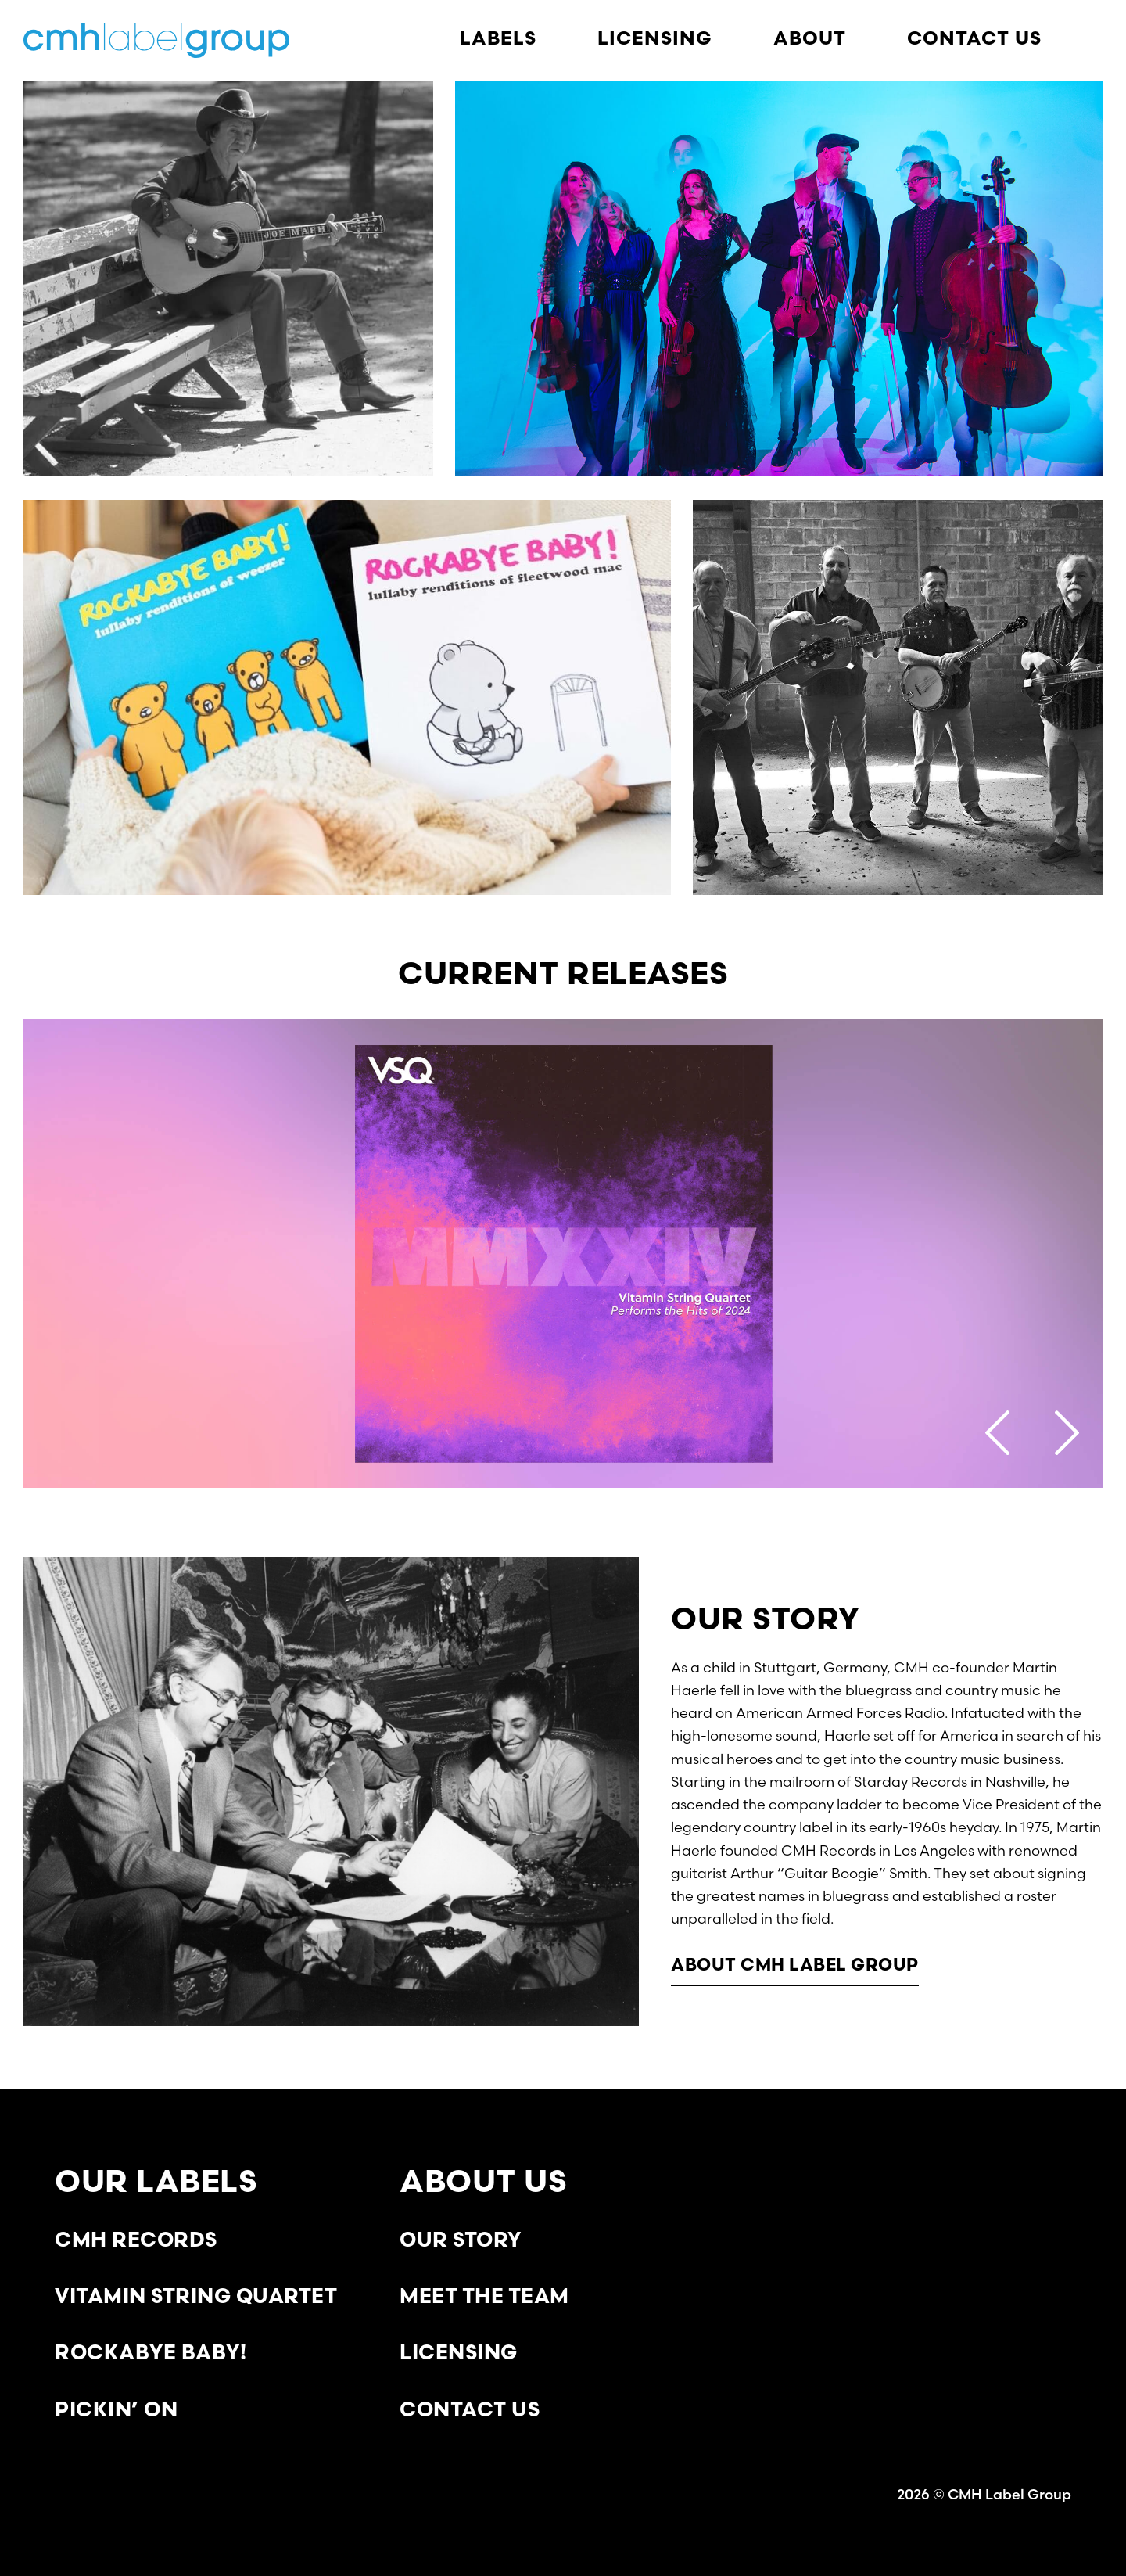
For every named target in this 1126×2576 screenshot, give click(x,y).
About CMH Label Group (795, 1966)
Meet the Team (484, 2297)
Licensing (459, 2354)
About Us (483, 2184)
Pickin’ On (116, 2411)
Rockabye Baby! (150, 2354)
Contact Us (470, 2411)
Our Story (461, 2241)
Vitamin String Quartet (196, 2297)
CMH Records (136, 2241)
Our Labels (156, 2184)
